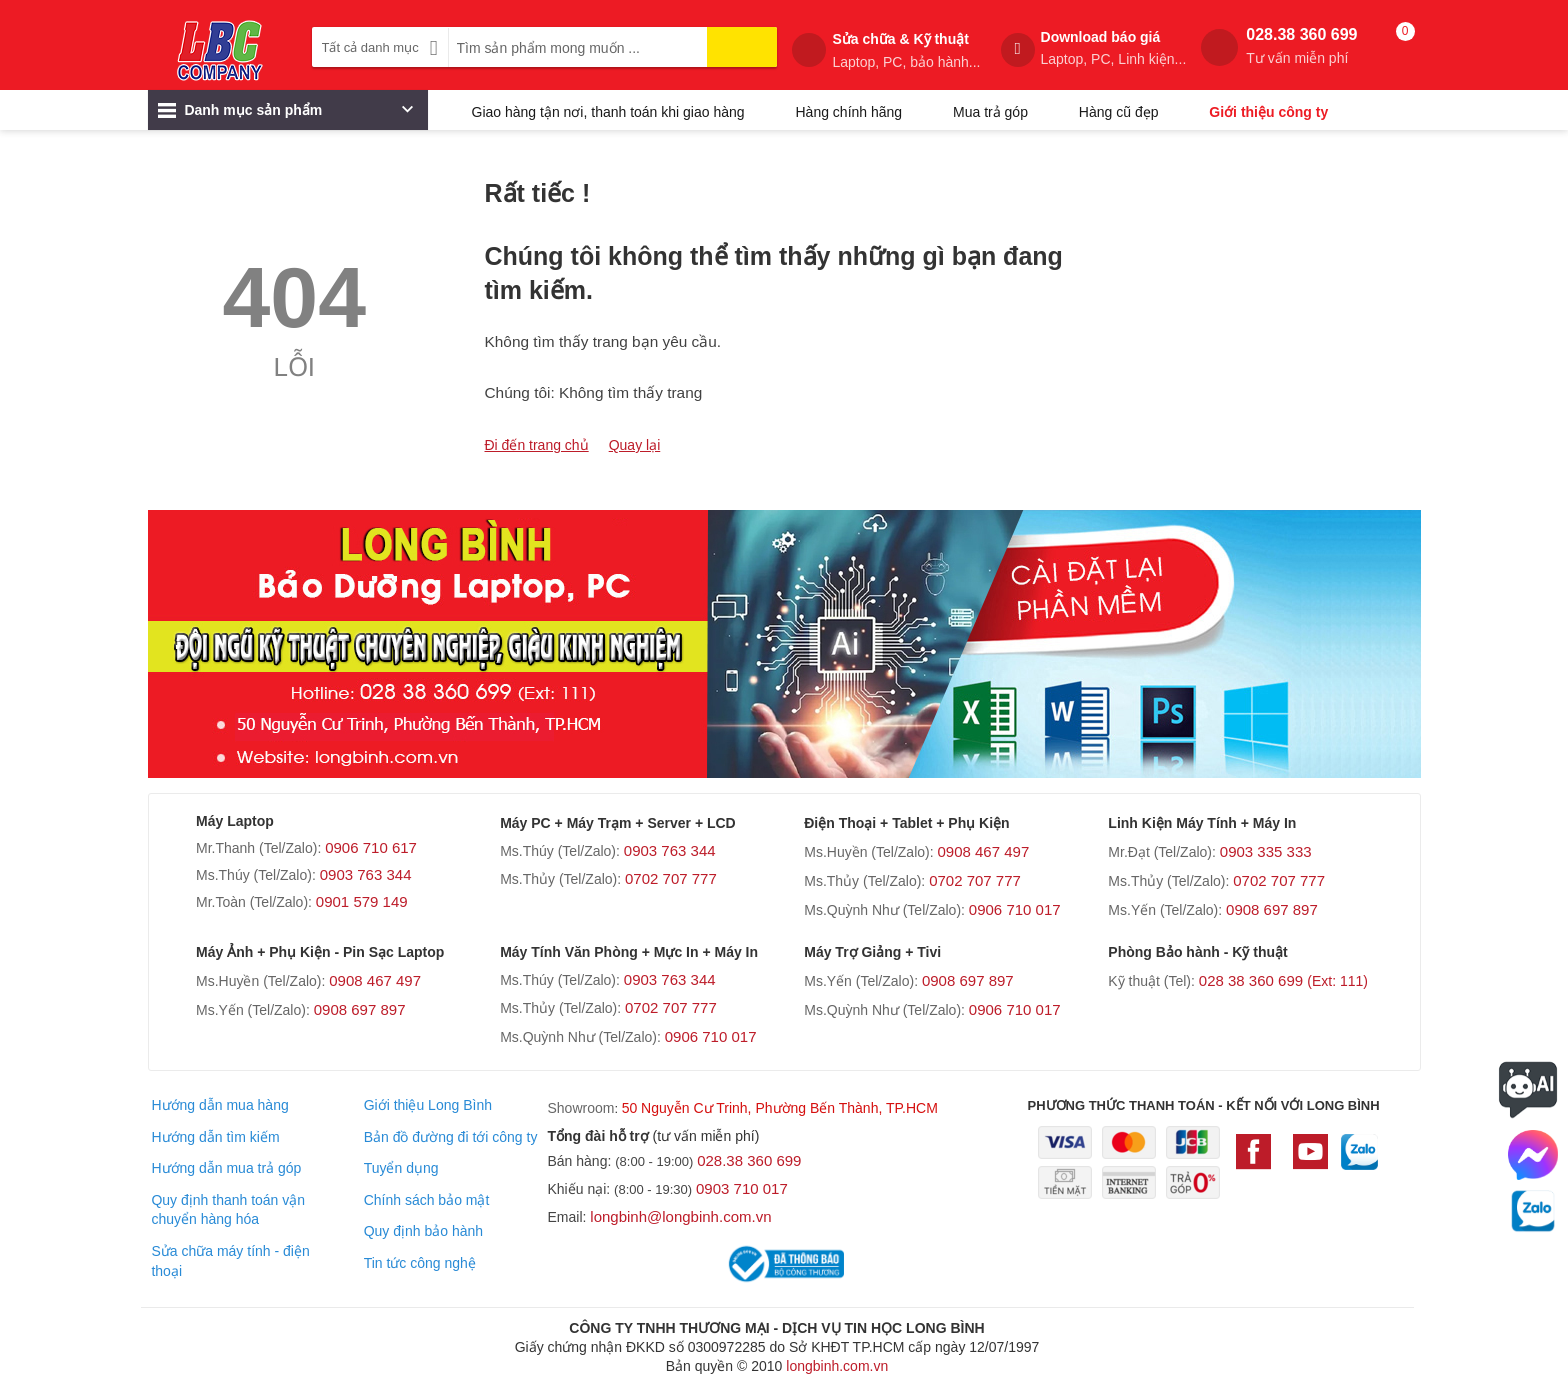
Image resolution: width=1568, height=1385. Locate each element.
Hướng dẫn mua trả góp (226, 1168)
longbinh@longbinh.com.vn (680, 1216)
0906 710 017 (1015, 909)
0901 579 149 (362, 901)
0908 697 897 (1272, 909)
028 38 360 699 (1283, 980)
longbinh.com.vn (837, 1366)
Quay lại (635, 445)
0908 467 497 (983, 851)
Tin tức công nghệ (420, 1263)
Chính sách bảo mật (427, 1200)
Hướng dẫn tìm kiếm (215, 1137)
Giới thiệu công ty (1268, 112)
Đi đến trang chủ (537, 445)
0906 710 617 (371, 847)
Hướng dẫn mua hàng (219, 1105)
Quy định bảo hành (423, 1231)
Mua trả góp (990, 112)
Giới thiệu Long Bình (428, 1105)
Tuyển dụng (401, 1168)
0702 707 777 (671, 878)
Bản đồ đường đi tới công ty (451, 1137)
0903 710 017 (742, 1188)
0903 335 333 (1266, 851)
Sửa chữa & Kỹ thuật (906, 51)
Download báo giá (1114, 48)
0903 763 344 (366, 874)
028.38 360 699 (1301, 46)
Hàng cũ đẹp (1119, 112)
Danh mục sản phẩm (285, 115)
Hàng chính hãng (848, 112)
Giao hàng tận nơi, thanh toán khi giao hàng (608, 112)
